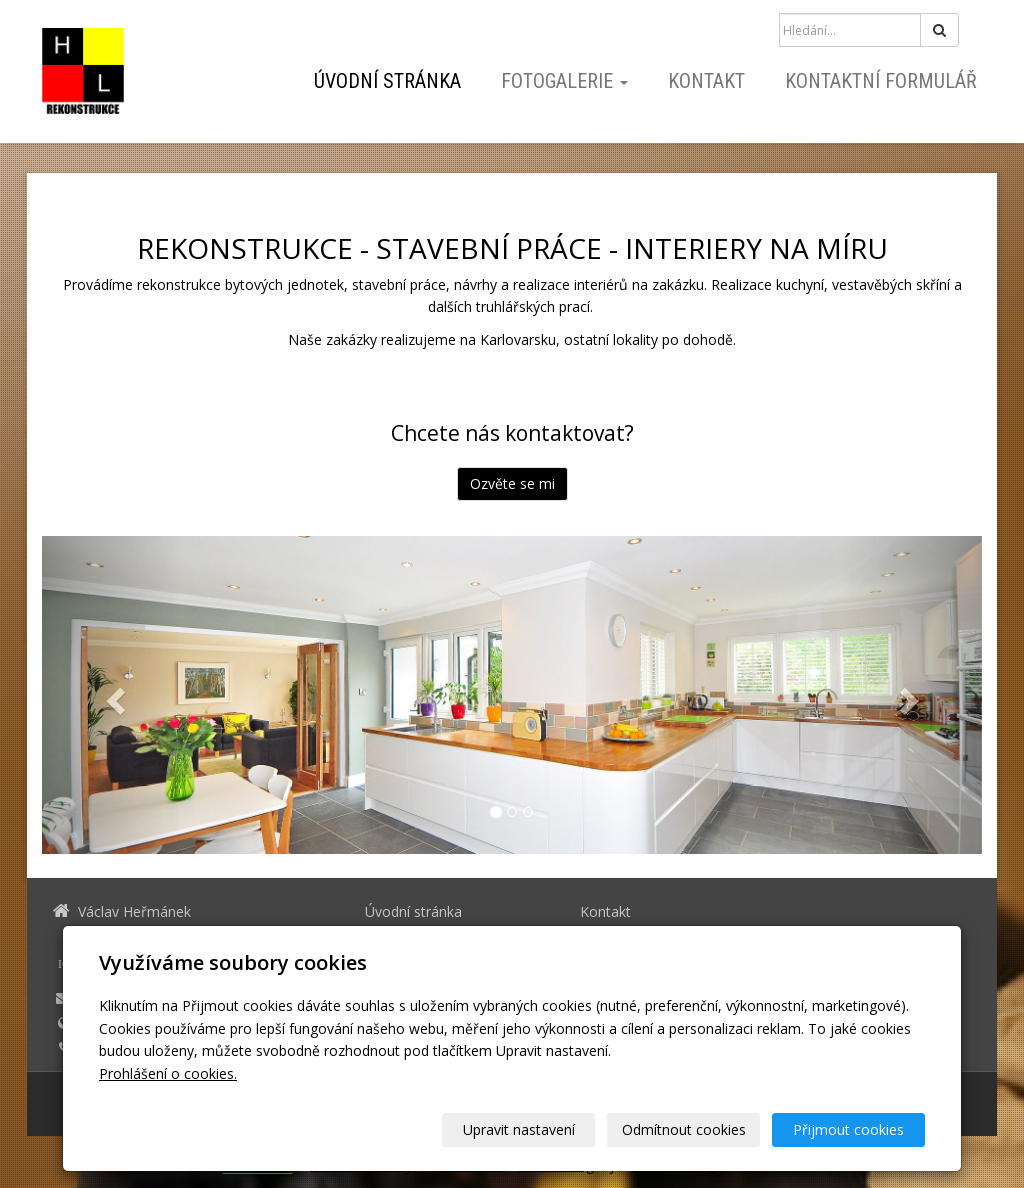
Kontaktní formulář (881, 81)
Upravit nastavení (519, 1129)
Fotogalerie (564, 81)
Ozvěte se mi (512, 483)
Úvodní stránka (387, 81)
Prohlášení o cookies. (168, 1073)
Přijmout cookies (848, 1129)
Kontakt (706, 81)
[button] (112, 695)
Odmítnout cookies (684, 1129)
